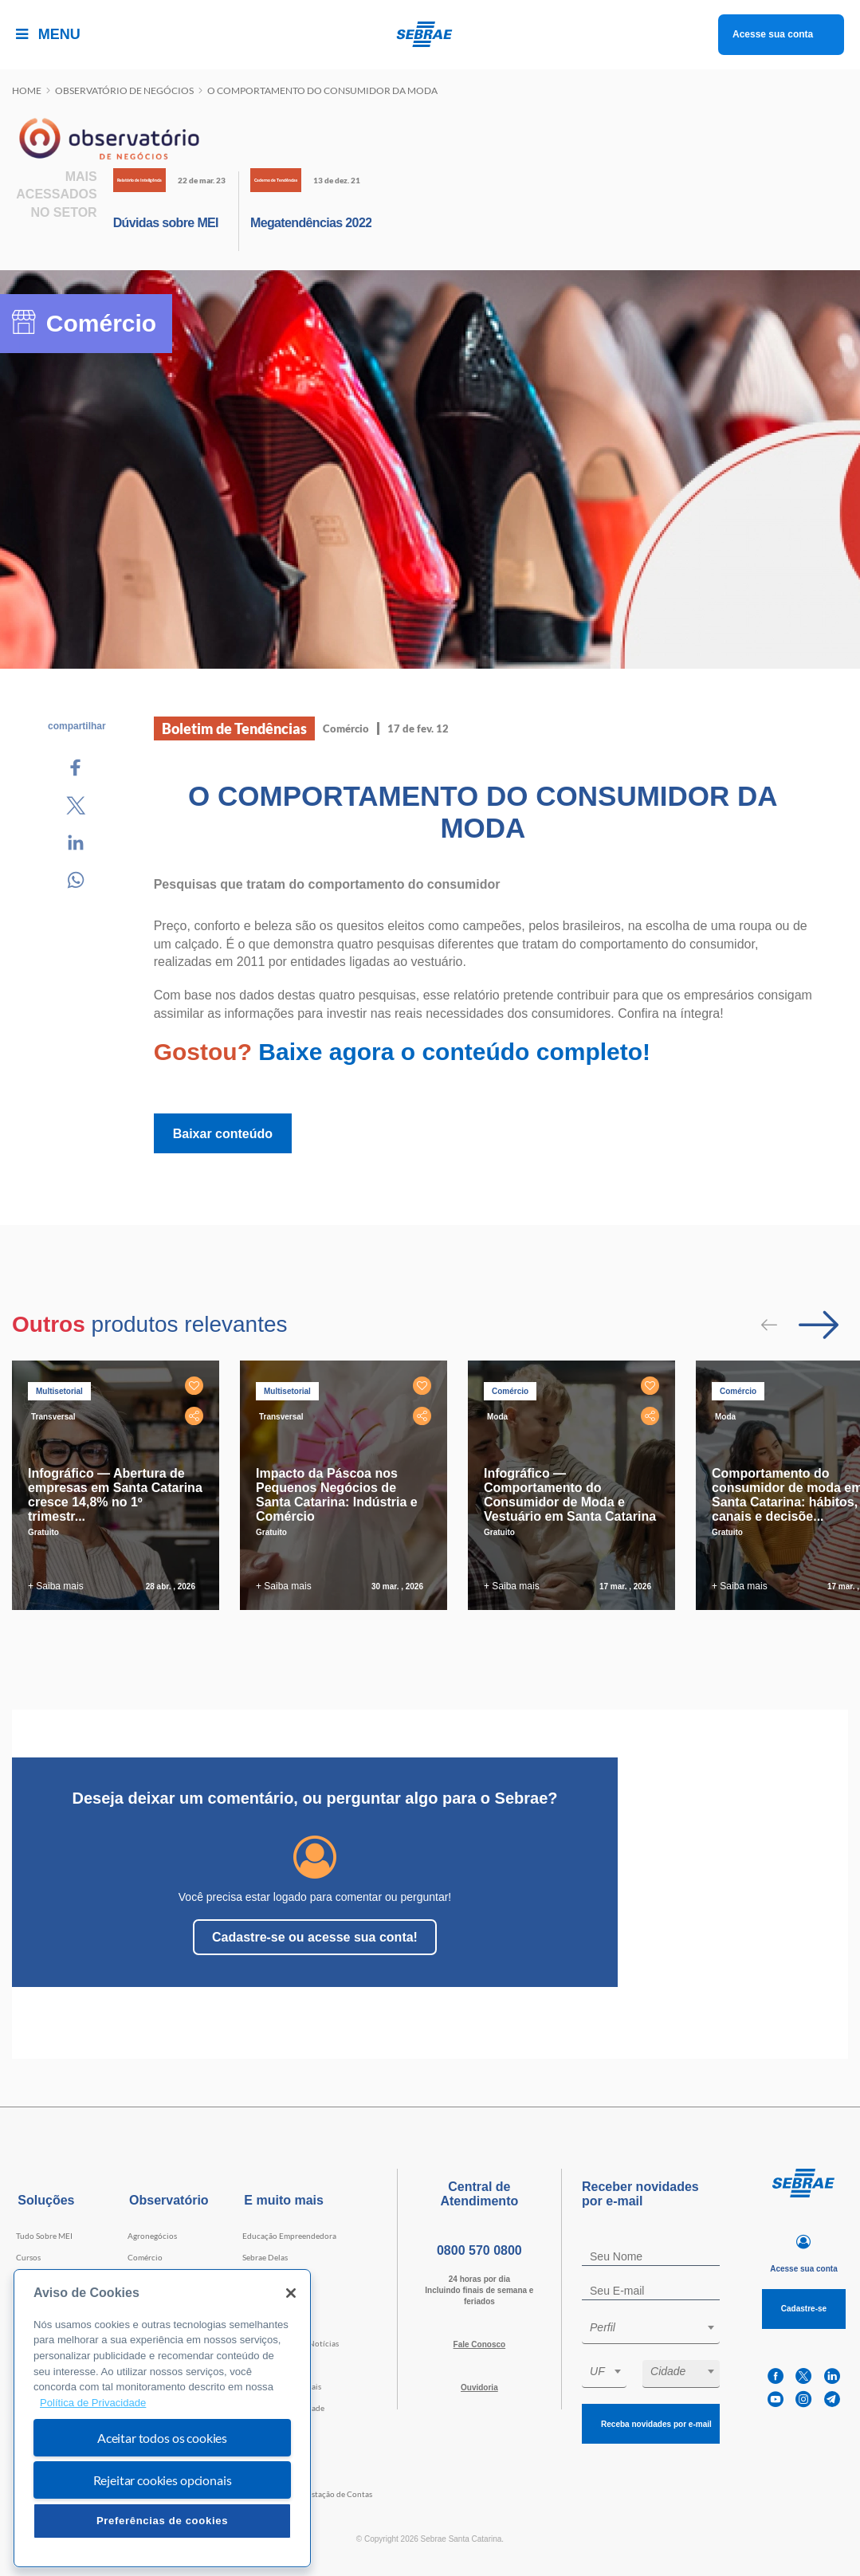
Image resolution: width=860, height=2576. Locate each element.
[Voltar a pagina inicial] (430, 34)
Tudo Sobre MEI (44, 2235)
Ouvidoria (479, 2387)
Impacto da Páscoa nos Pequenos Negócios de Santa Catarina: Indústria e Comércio (337, 1495)
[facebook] (775, 2376)
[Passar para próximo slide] (818, 1325)
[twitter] (803, 2376)
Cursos (28, 2257)
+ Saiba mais (56, 1586)
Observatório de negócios (124, 90)
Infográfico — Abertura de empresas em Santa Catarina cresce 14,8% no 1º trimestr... (115, 1495)
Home (26, 90)
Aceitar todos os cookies (162, 2437)
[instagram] (803, 2399)
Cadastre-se (804, 2308)
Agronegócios (152, 2235)
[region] (162, 2418)
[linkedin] (832, 2376)
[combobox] (651, 2330)
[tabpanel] (119, 1485)
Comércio (145, 2257)
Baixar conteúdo (223, 1134)
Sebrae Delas (265, 2257)
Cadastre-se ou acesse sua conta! (315, 1937)
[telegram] (832, 2399)
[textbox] (659, 2327)
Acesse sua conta (772, 34)
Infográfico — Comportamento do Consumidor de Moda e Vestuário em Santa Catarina (570, 1495)
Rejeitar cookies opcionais (162, 2480)
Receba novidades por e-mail (656, 2424)
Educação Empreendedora (289, 2235)
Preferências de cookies (162, 2521)
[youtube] (775, 2399)
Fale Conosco (480, 2344)
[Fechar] (290, 2293)
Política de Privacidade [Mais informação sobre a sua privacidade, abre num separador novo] (93, 2403)
